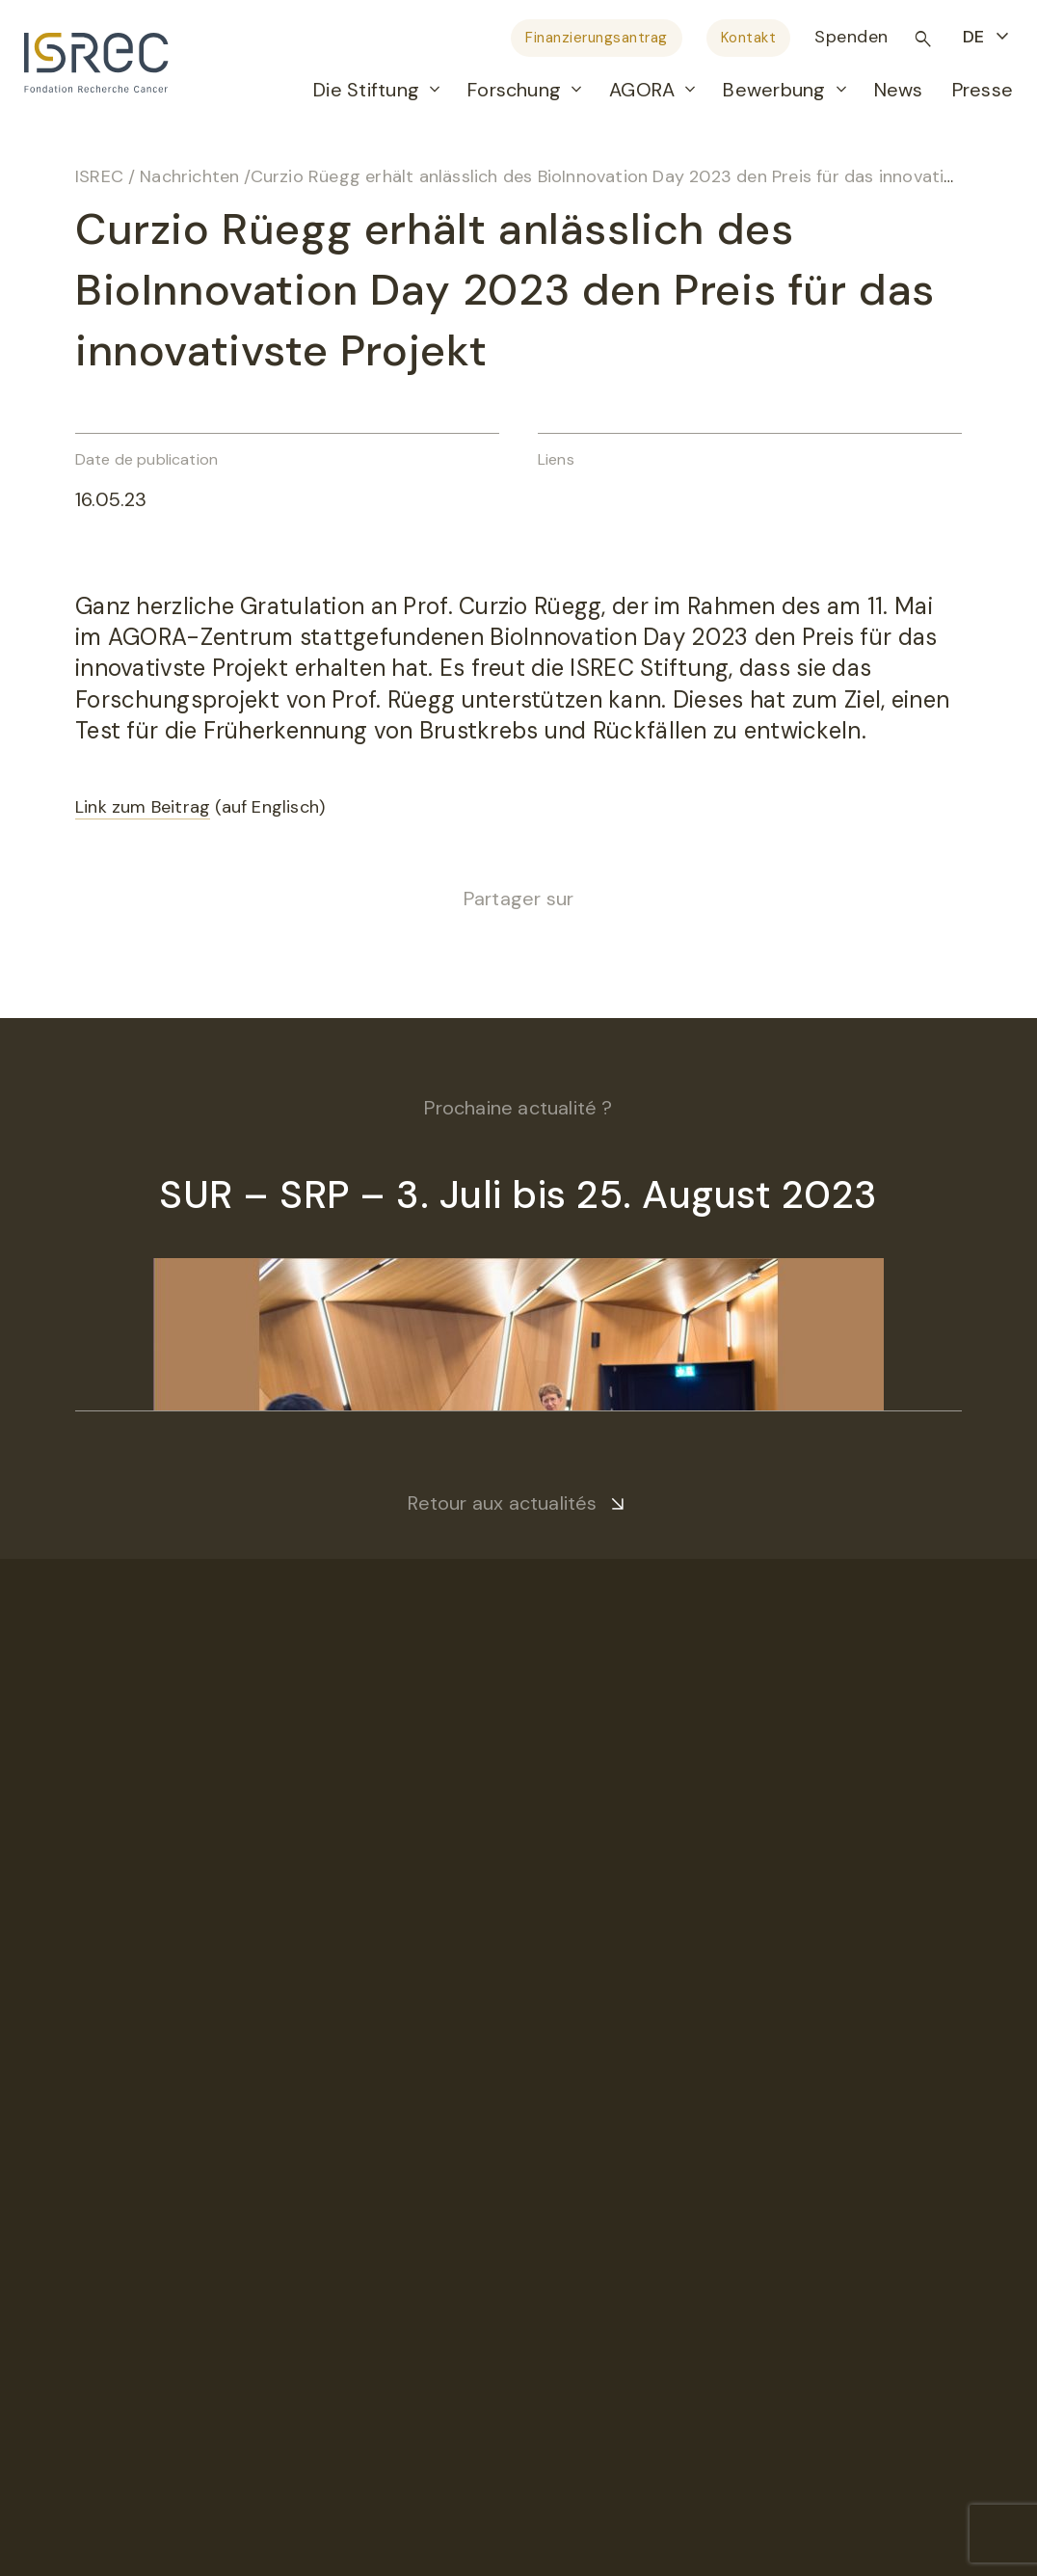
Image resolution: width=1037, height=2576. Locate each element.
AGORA (642, 89)
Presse (982, 89)
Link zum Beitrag (142, 806)
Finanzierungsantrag (596, 37)
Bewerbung (774, 89)
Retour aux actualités (502, 1503)
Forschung (514, 89)
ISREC (99, 176)
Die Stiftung (366, 89)
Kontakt (749, 37)
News (898, 89)
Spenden (851, 36)
